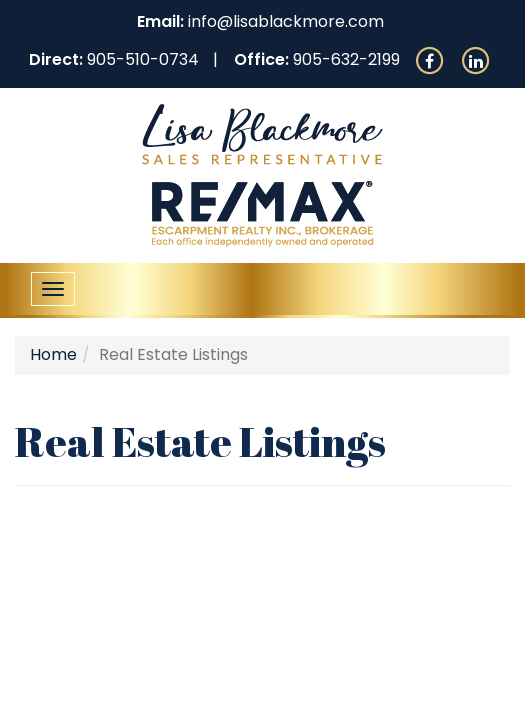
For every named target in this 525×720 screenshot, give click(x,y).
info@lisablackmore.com (286, 21)
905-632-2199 (346, 59)
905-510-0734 (143, 59)
